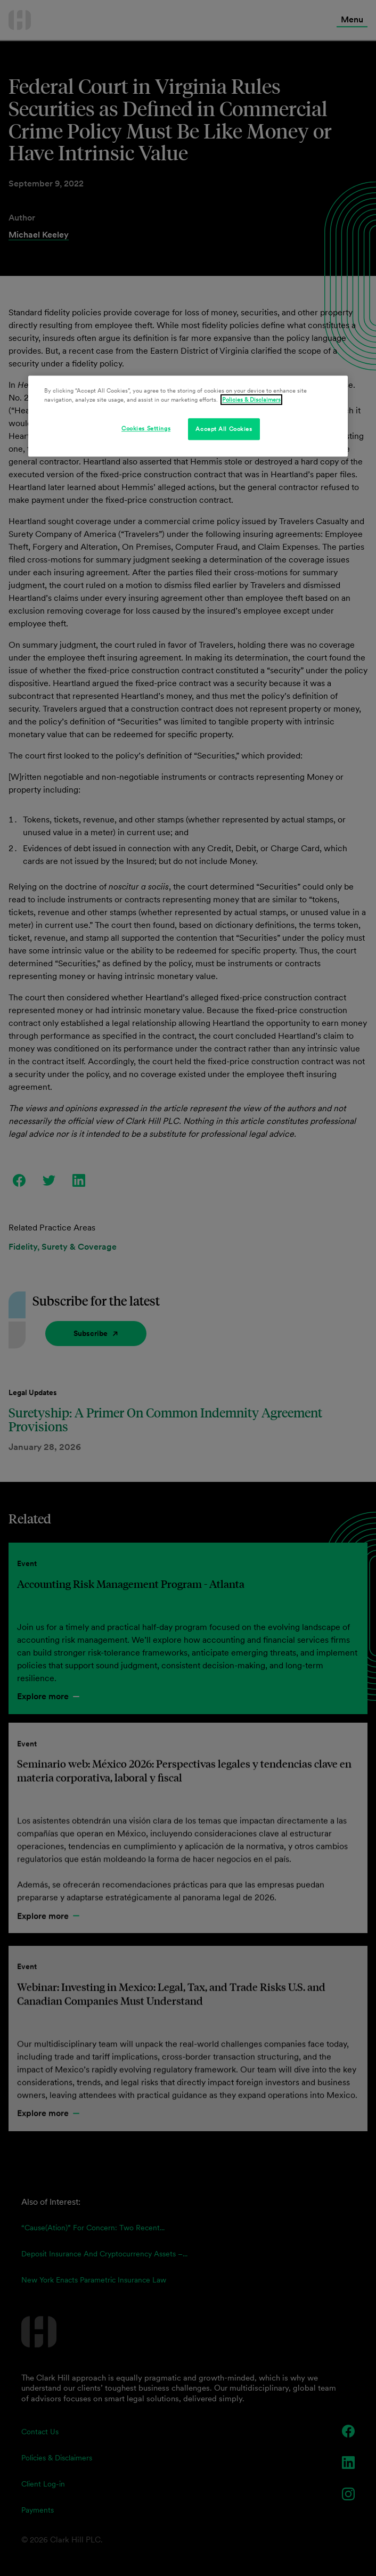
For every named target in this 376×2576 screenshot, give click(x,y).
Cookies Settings (145, 428)
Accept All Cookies (223, 429)
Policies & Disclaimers (251, 400)
